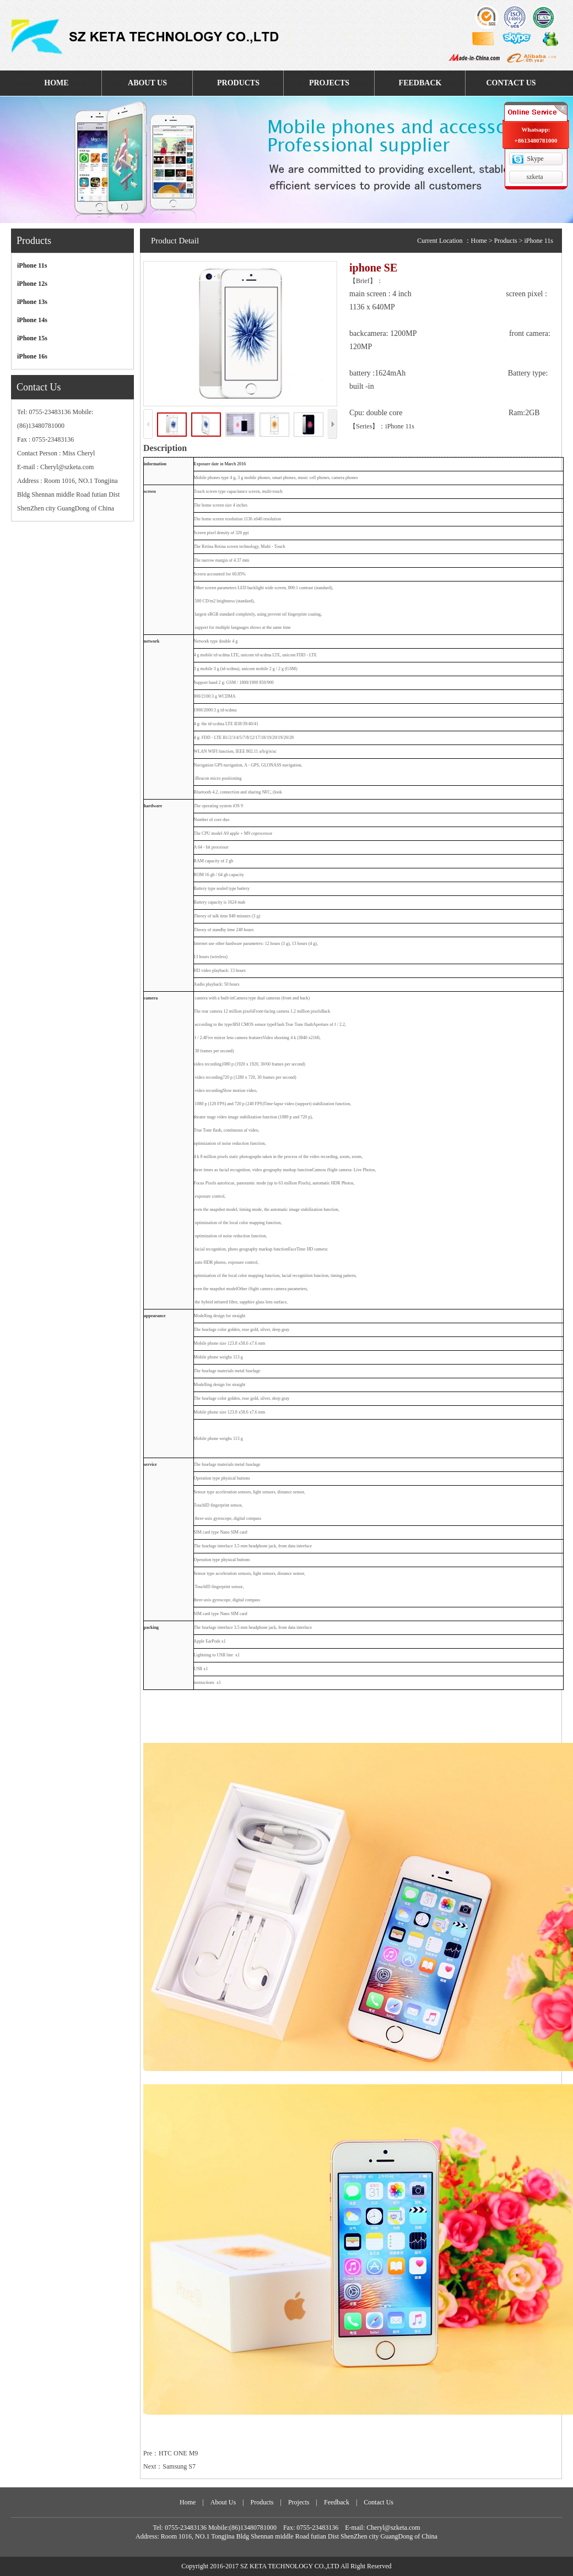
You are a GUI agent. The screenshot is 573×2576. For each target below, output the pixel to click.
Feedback (336, 2502)
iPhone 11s (32, 265)
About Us (223, 2502)
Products (505, 240)
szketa (535, 177)
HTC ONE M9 (178, 2453)
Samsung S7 (179, 2466)
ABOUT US (147, 83)
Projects (299, 2502)
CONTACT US (511, 83)
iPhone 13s (32, 302)
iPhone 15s (32, 338)
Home (479, 240)
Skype (535, 158)
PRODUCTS (238, 83)
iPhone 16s (32, 356)
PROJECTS (329, 83)
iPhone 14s (32, 320)
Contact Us (378, 2502)
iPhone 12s (32, 283)
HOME (56, 83)
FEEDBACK (420, 83)
